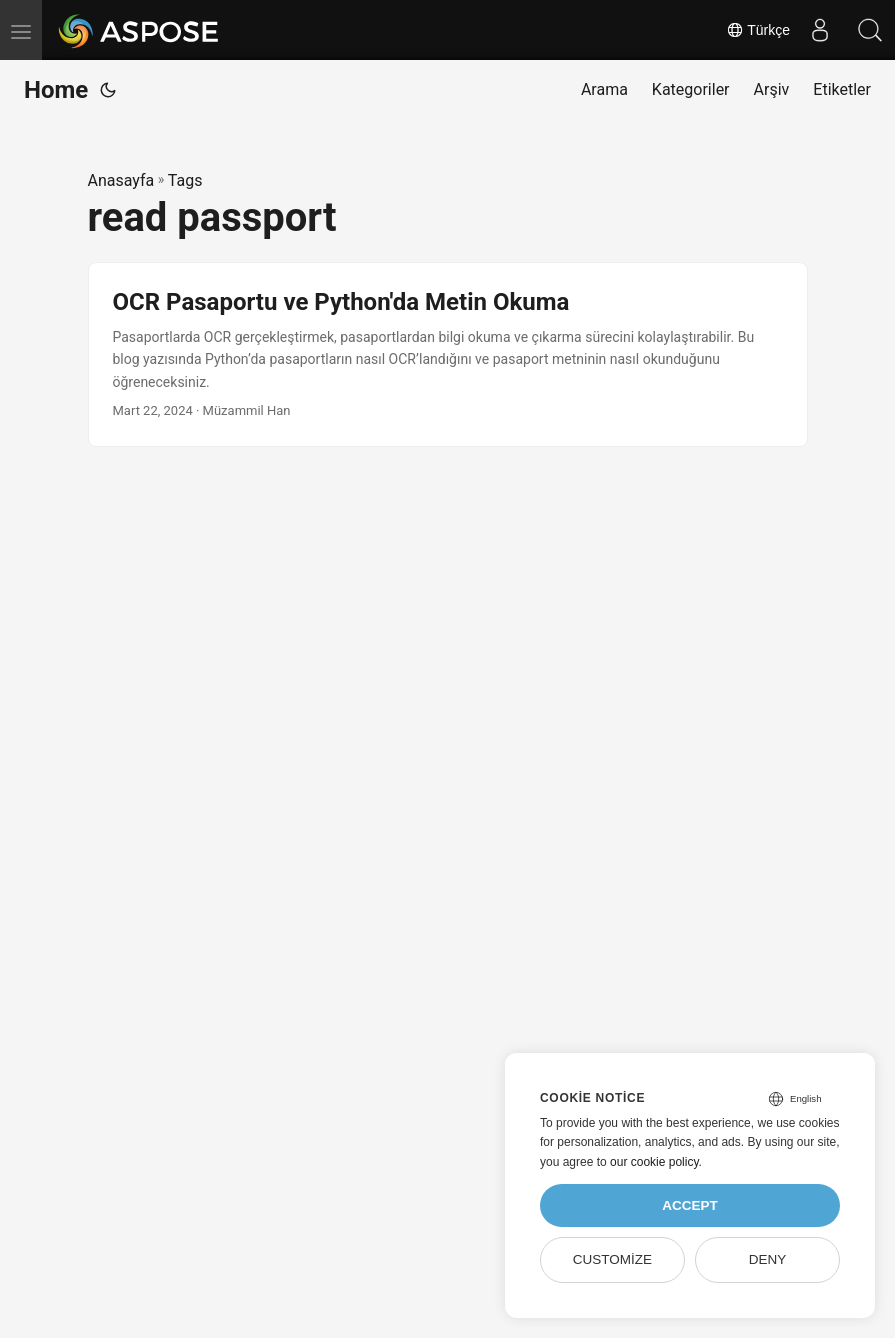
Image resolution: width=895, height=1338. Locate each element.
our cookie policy (654, 1162)
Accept (690, 1205)
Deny (768, 1259)
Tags (185, 180)
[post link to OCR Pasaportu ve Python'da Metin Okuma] (448, 354)
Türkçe (758, 30)
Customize (612, 1259)
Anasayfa (121, 180)
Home (56, 90)
